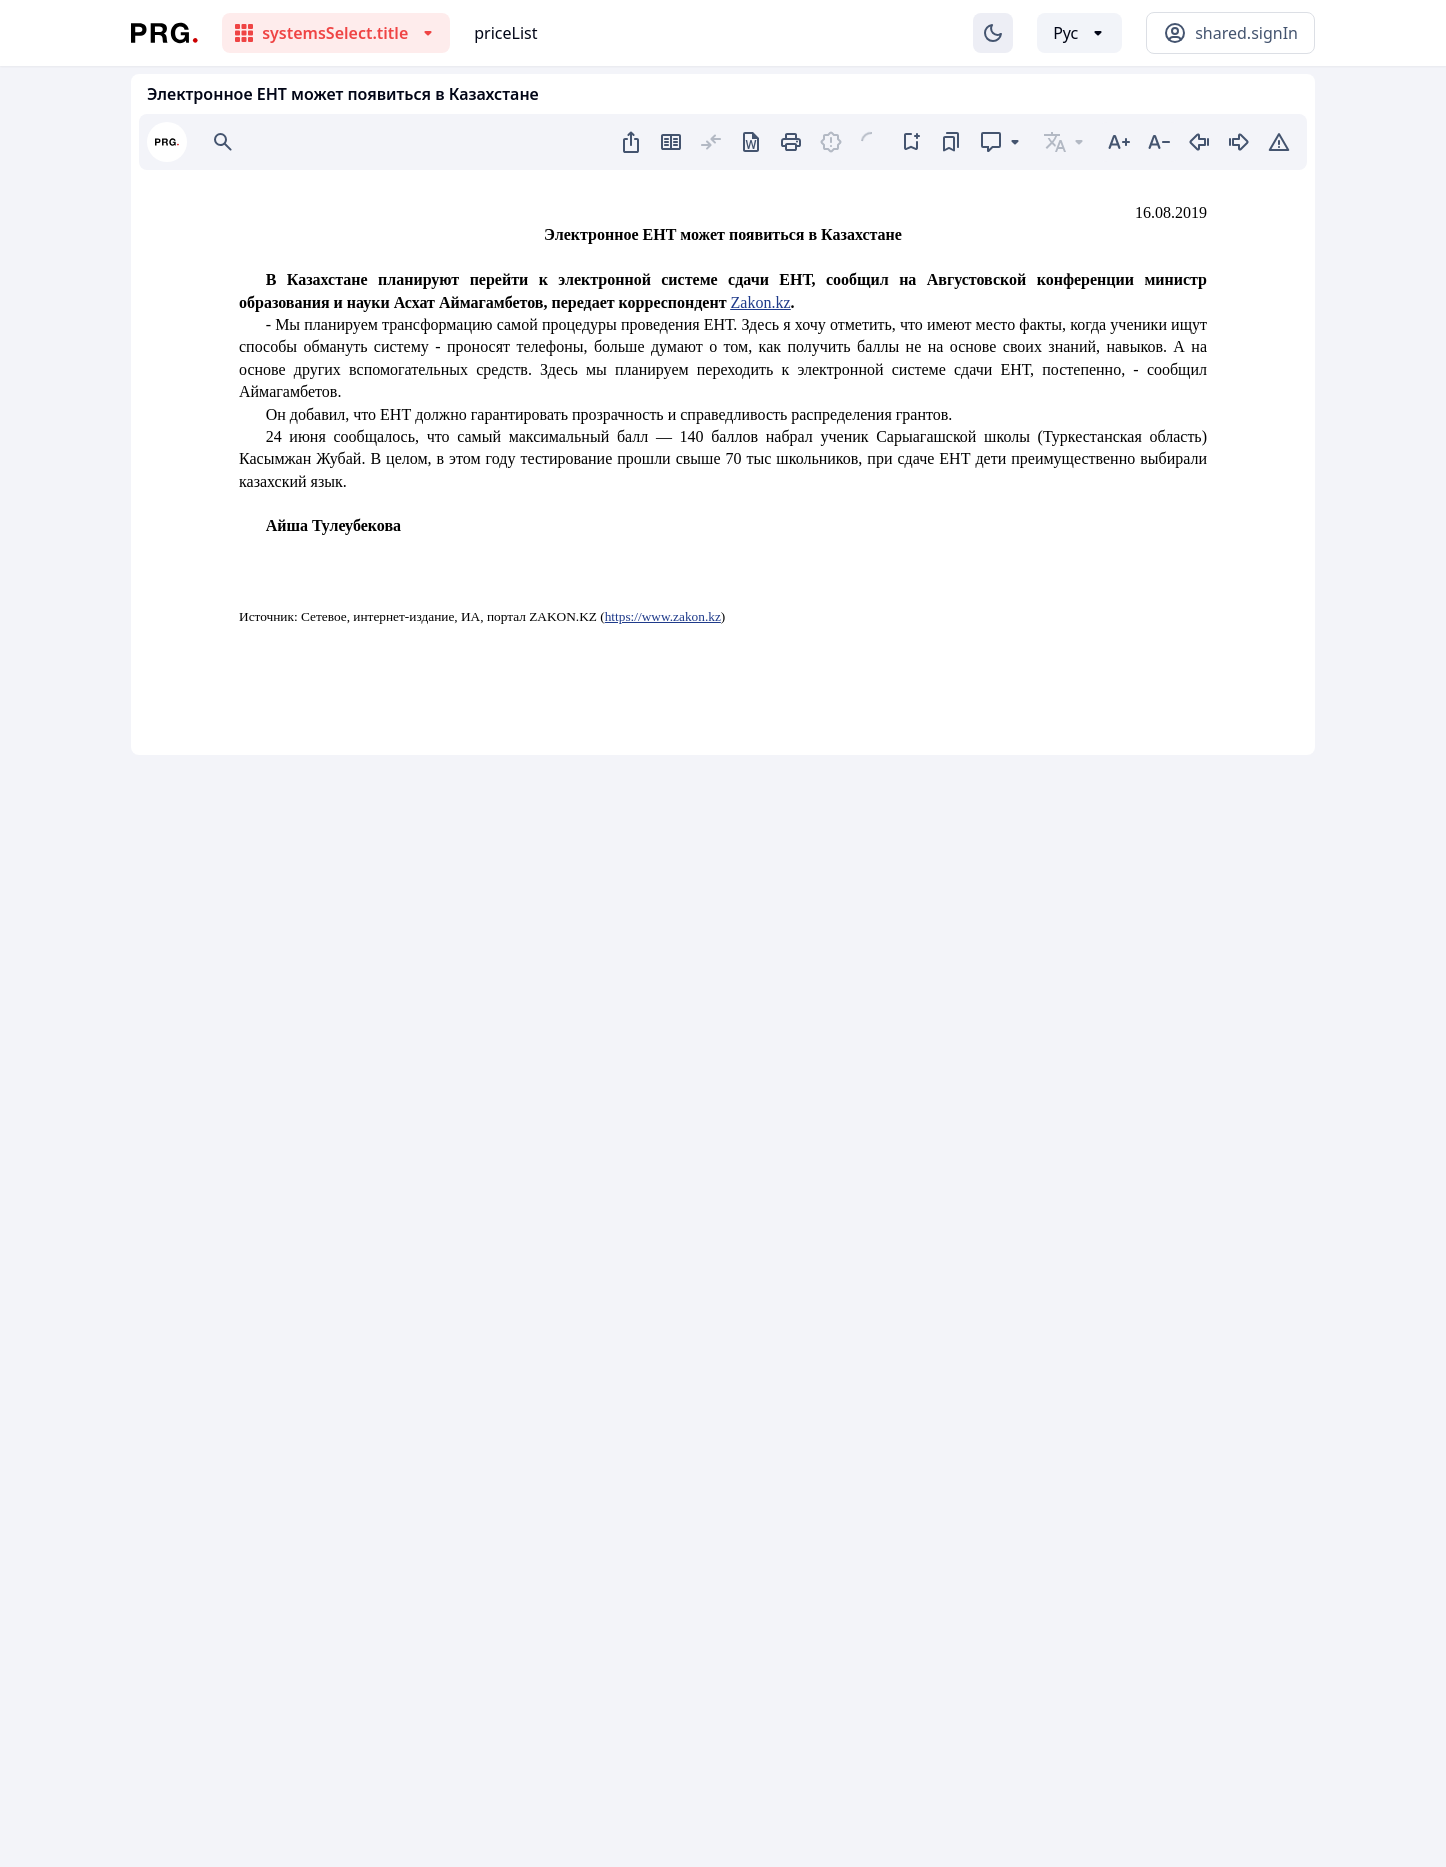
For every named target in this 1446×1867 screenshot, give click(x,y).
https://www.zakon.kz (663, 616)
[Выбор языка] (1079, 33)
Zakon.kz (761, 302)
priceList (505, 33)
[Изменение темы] (993, 33)
